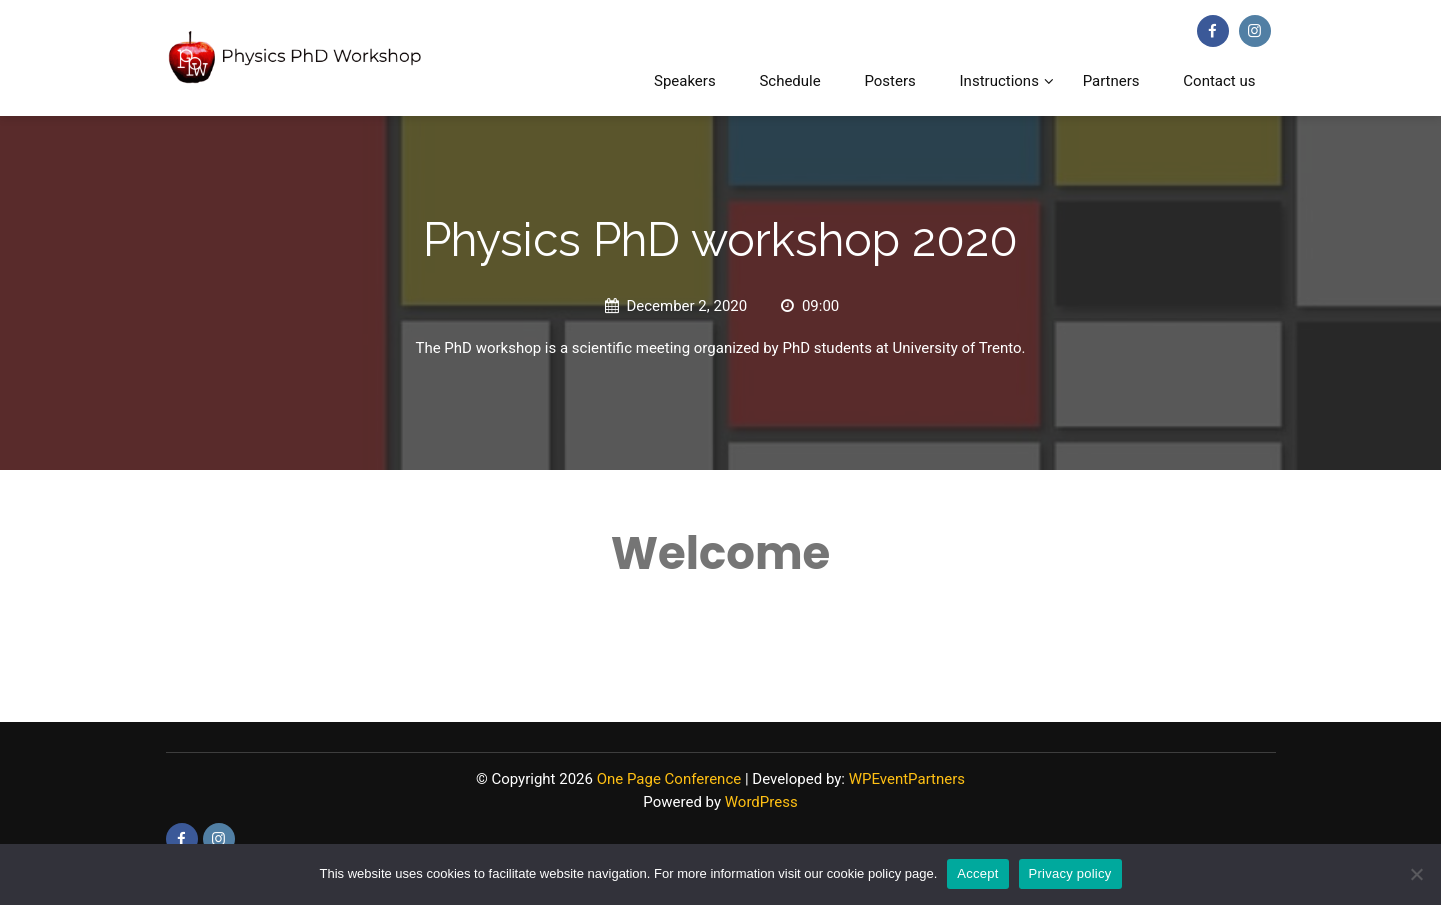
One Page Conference (669, 779)
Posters (889, 81)
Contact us (1219, 81)
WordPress (761, 802)
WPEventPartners (907, 779)
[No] (1416, 874)
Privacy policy (1070, 873)
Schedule (789, 81)
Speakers (685, 81)
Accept (977, 873)
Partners (1111, 81)
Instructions (999, 81)
